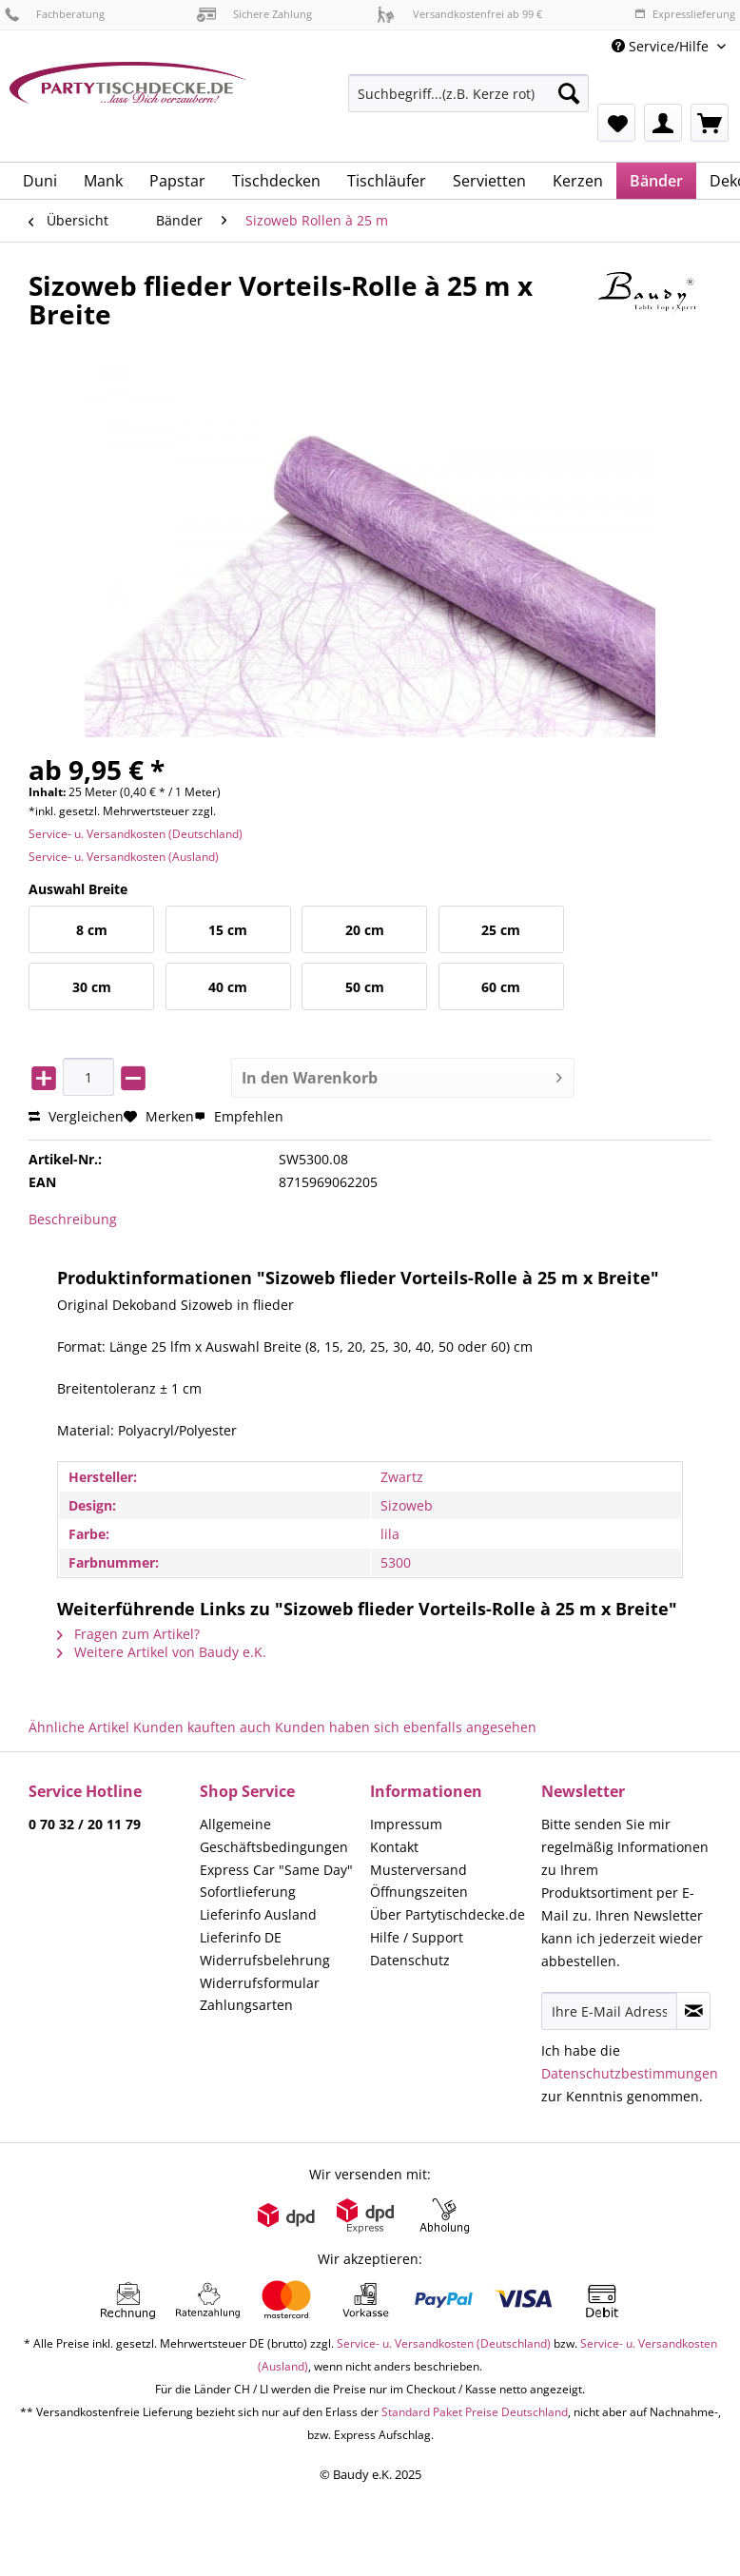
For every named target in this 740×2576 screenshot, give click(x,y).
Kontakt (394, 1847)
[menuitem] (468, 102)
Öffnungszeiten (419, 1892)
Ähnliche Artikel (79, 1727)
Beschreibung (73, 1219)
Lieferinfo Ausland (258, 1914)
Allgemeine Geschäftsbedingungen (274, 1835)
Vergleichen (76, 1116)
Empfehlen (238, 1116)
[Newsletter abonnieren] (693, 2011)
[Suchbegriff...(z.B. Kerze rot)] (468, 93)
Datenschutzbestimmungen (629, 2073)
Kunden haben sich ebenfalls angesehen (405, 1727)
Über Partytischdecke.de (447, 1914)
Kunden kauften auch (202, 1727)
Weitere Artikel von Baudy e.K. (161, 1652)
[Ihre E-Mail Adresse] (609, 2011)
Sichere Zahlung (254, 14)
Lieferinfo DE (241, 1937)
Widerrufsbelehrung (265, 1960)
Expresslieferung (684, 14)
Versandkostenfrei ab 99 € (459, 14)
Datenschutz (410, 1960)
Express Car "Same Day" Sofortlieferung (276, 1881)
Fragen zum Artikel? (128, 1634)
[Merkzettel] (616, 123)
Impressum (406, 1824)
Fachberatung (55, 14)
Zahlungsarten (246, 2005)
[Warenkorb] (710, 123)
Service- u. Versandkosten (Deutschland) (136, 834)
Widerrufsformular (260, 1983)
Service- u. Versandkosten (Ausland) (124, 857)
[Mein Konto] (663, 123)
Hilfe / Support (416, 1937)
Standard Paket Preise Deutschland (474, 2412)
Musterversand (418, 1870)
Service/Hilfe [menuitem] (662, 46)
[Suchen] (569, 93)
